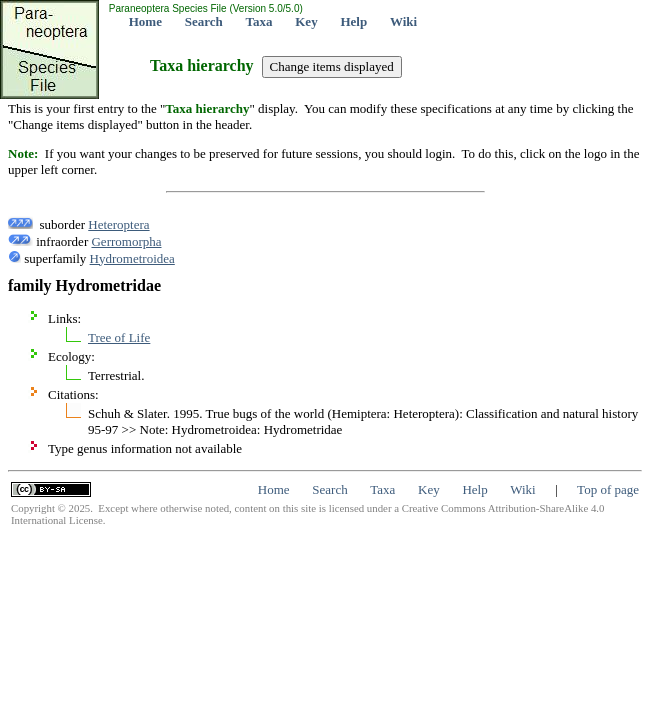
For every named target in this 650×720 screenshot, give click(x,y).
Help (353, 21)
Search (204, 21)
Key (306, 21)
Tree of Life (119, 337)
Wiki (403, 21)
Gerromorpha (126, 241)
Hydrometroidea (132, 258)
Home (145, 21)
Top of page (608, 489)
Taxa (259, 21)
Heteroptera (118, 224)
